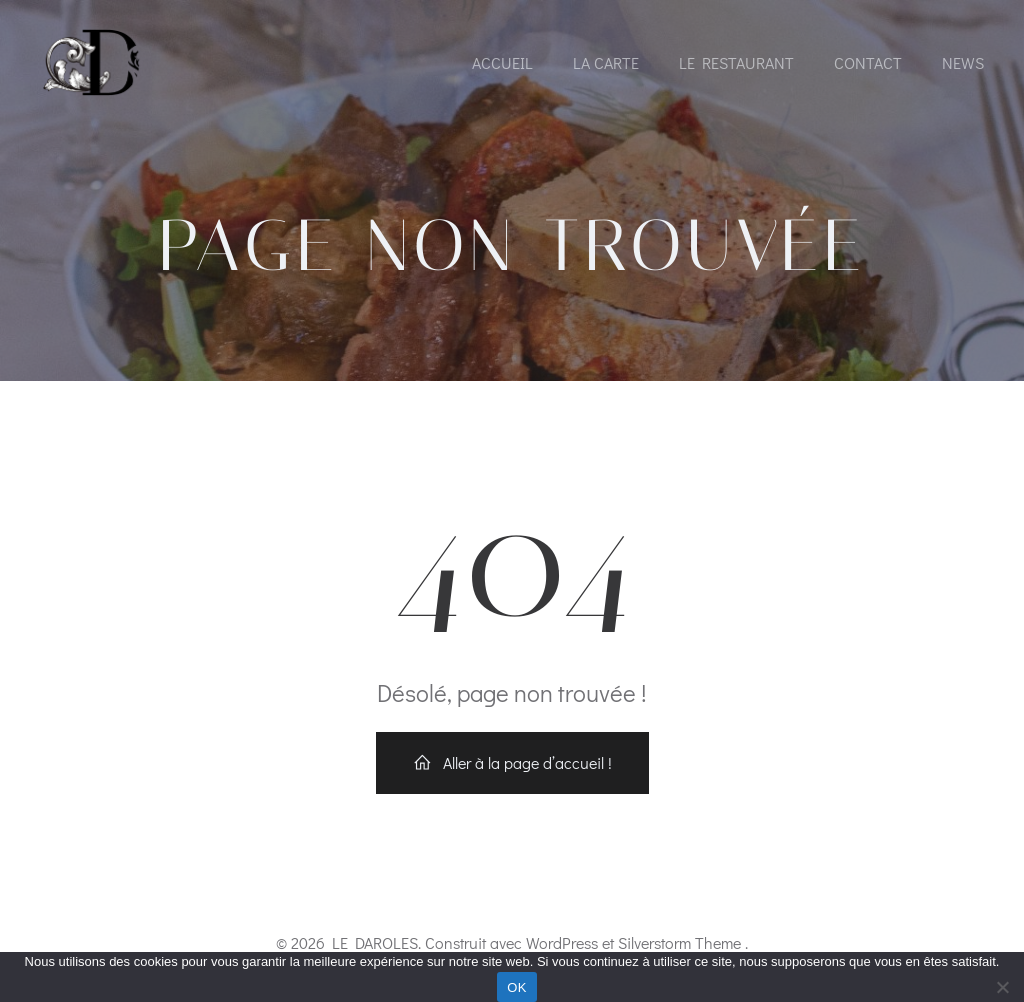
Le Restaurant (736, 62)
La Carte (606, 62)
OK (516, 987)
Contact (868, 62)
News (963, 62)
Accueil (502, 62)
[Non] (1001, 984)
